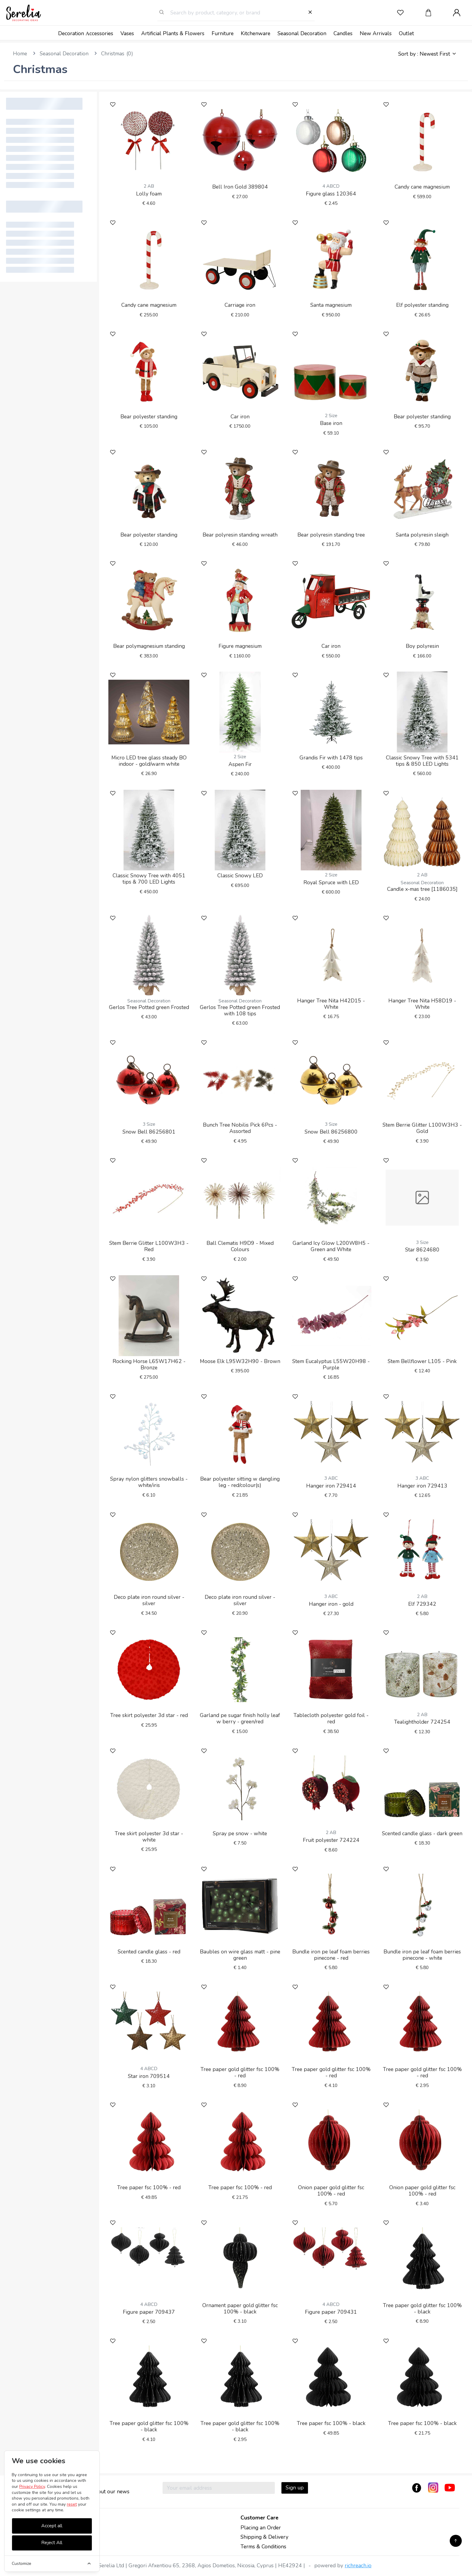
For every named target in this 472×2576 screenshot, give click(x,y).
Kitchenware (255, 33)
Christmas (112, 53)
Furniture (223, 33)
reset (72, 2504)
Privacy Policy (32, 2486)
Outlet (406, 33)
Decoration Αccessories (85, 33)
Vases (127, 33)
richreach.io (358, 2565)
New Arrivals (376, 33)
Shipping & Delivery (264, 2537)
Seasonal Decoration (302, 33)
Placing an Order (261, 2527)
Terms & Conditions (263, 2546)
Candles (343, 33)
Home (20, 53)
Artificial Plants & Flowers (172, 33)
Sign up (295, 2487)
